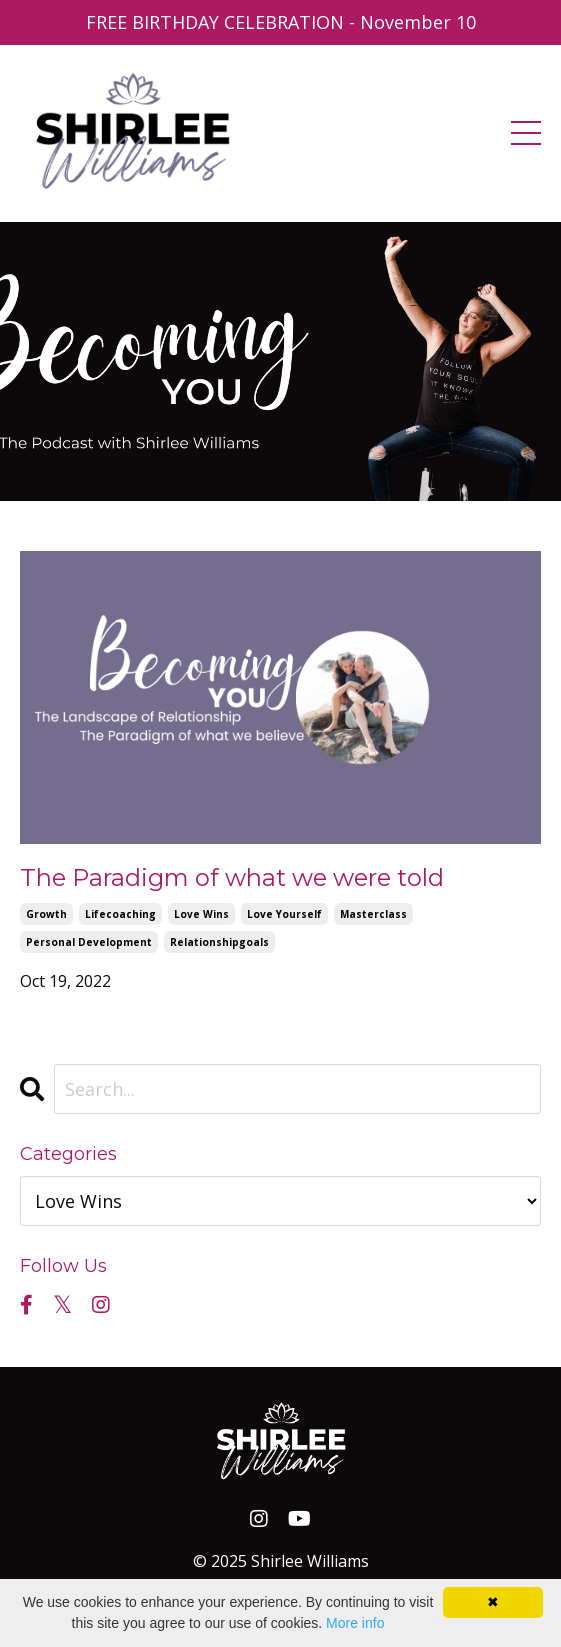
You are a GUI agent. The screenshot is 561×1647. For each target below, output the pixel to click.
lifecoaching (120, 914)
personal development (89, 942)
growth (46, 914)
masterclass (373, 914)
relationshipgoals (219, 942)
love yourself (284, 914)
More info (355, 1623)
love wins (201, 914)
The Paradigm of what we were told (232, 878)
